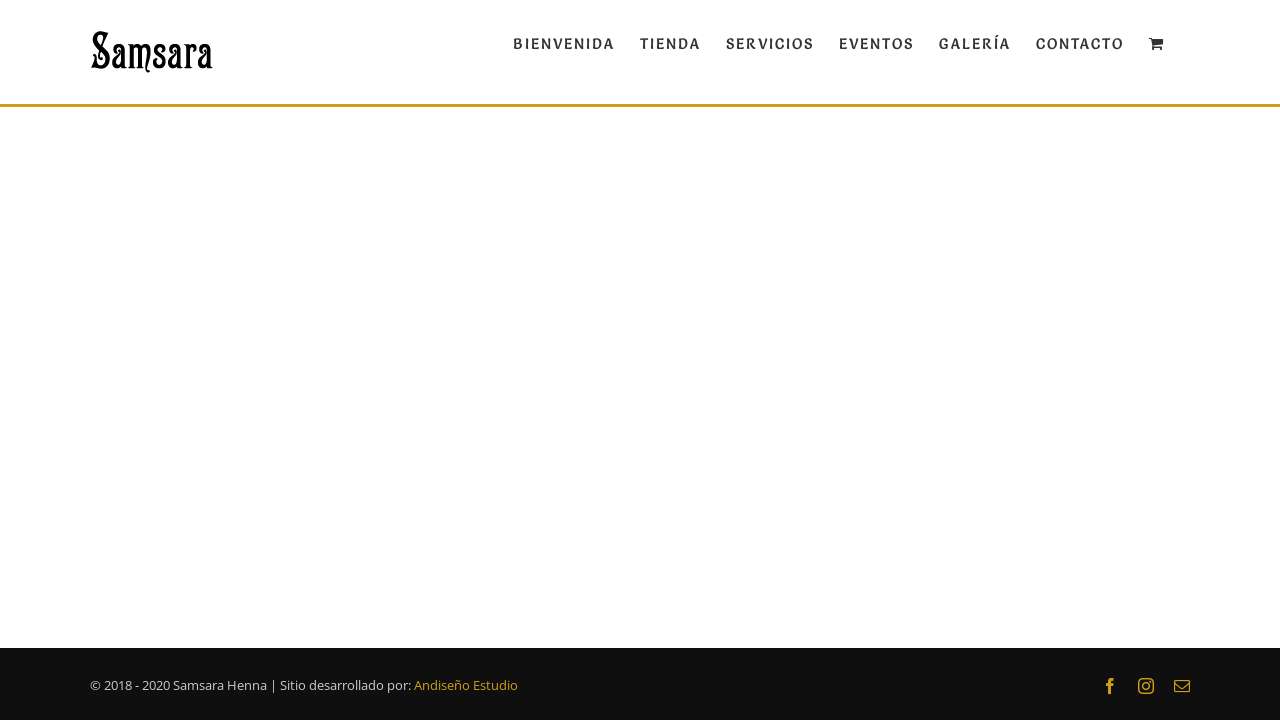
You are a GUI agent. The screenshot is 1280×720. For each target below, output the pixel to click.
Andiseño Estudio (466, 685)
